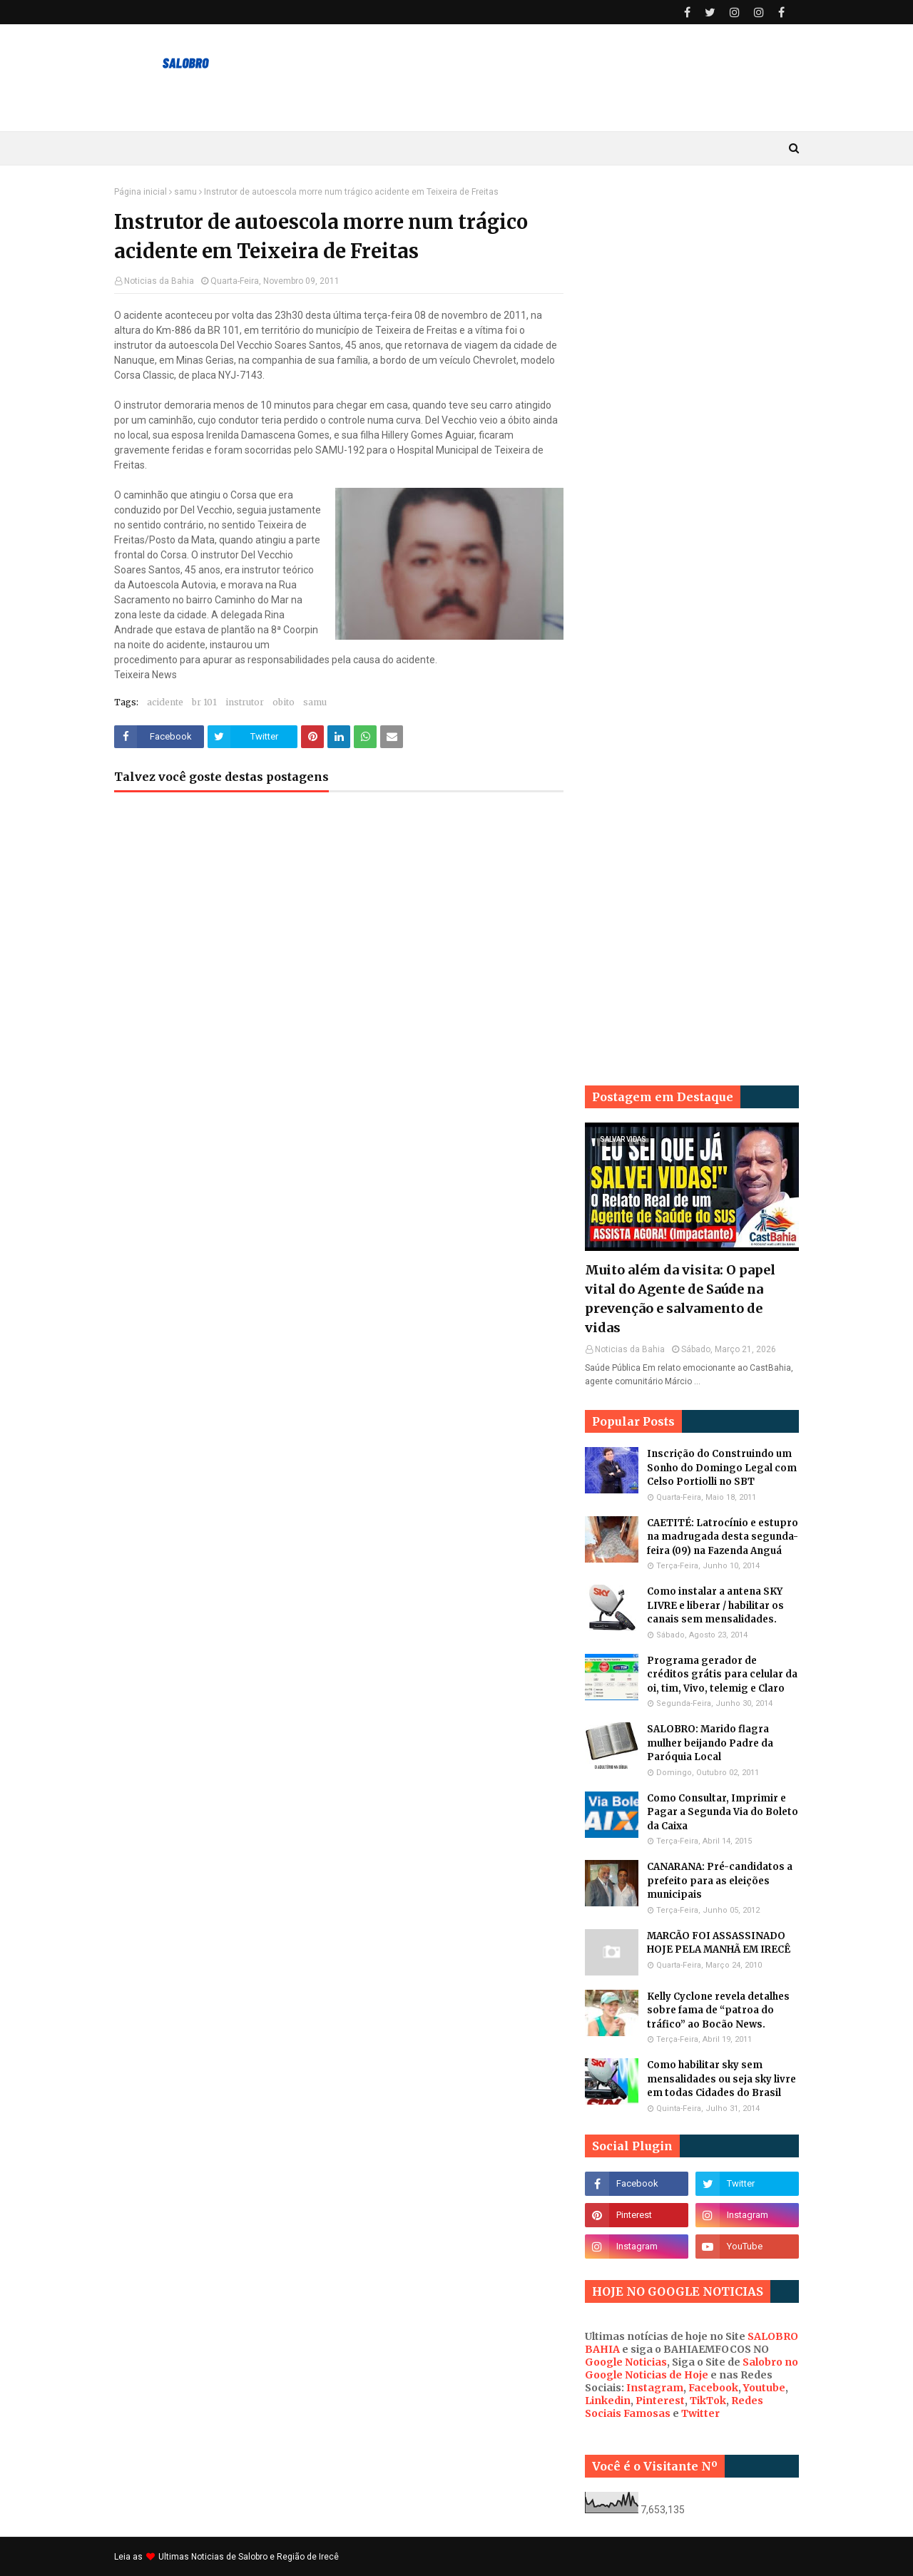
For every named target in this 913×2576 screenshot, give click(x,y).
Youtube (764, 2387)
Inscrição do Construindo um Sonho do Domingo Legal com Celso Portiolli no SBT (722, 1468)
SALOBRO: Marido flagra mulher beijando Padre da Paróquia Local (710, 1743)
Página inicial (140, 192)
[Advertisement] (692, 401)
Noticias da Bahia (159, 281)
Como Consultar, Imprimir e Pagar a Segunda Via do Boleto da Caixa (722, 1812)
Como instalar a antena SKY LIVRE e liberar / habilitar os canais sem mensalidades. (715, 1605)
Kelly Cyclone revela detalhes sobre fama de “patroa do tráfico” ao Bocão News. (718, 2010)
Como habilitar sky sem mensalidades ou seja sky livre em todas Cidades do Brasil (721, 2079)
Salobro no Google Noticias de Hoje (691, 2368)
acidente (165, 702)
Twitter (700, 2413)
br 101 (204, 702)
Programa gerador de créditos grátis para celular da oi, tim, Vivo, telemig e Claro (722, 1675)
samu (185, 192)
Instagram (654, 2387)
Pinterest (660, 2400)
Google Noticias (626, 2362)
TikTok (708, 2400)
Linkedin (608, 2400)
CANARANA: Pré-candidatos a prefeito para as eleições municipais (719, 1881)
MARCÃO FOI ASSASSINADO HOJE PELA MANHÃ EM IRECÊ (718, 1943)
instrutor (244, 702)
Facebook (713, 2387)
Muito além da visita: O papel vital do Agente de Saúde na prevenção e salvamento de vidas (680, 1299)
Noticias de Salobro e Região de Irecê (265, 2557)
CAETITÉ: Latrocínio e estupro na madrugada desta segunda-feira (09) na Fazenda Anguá (722, 1537)
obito (283, 702)
